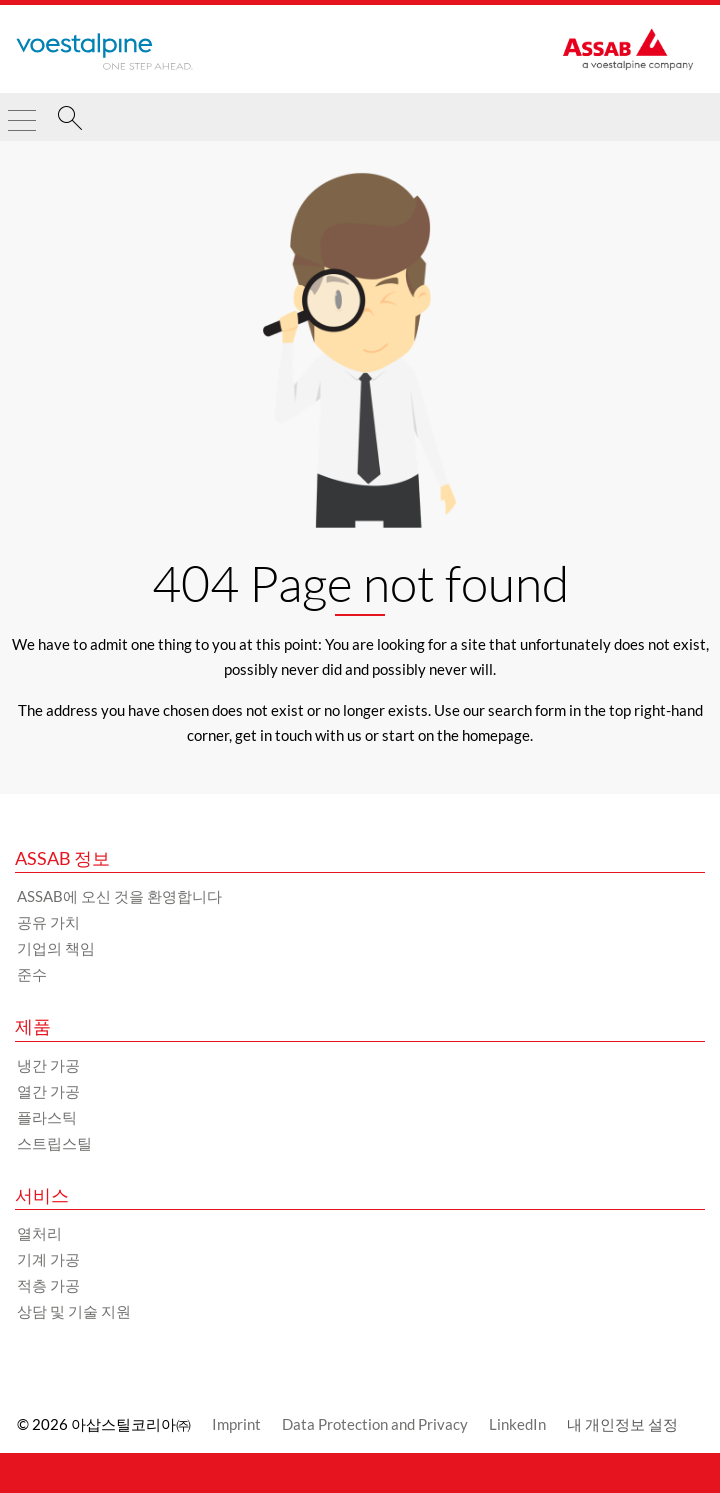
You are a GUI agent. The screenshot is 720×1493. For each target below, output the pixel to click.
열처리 (39, 1233)
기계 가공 (48, 1259)
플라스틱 (47, 1117)
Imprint (236, 1424)
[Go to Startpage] (104, 52)
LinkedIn (517, 1424)
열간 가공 (48, 1091)
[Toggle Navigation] (22, 112)
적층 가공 (48, 1285)
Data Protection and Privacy (375, 1424)
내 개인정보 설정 (622, 1424)
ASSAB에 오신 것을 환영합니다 (119, 896)
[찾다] (70, 121)
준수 (32, 974)
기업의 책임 (56, 948)
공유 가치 (48, 922)
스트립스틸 (54, 1143)
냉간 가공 (48, 1065)
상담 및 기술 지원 (74, 1311)
